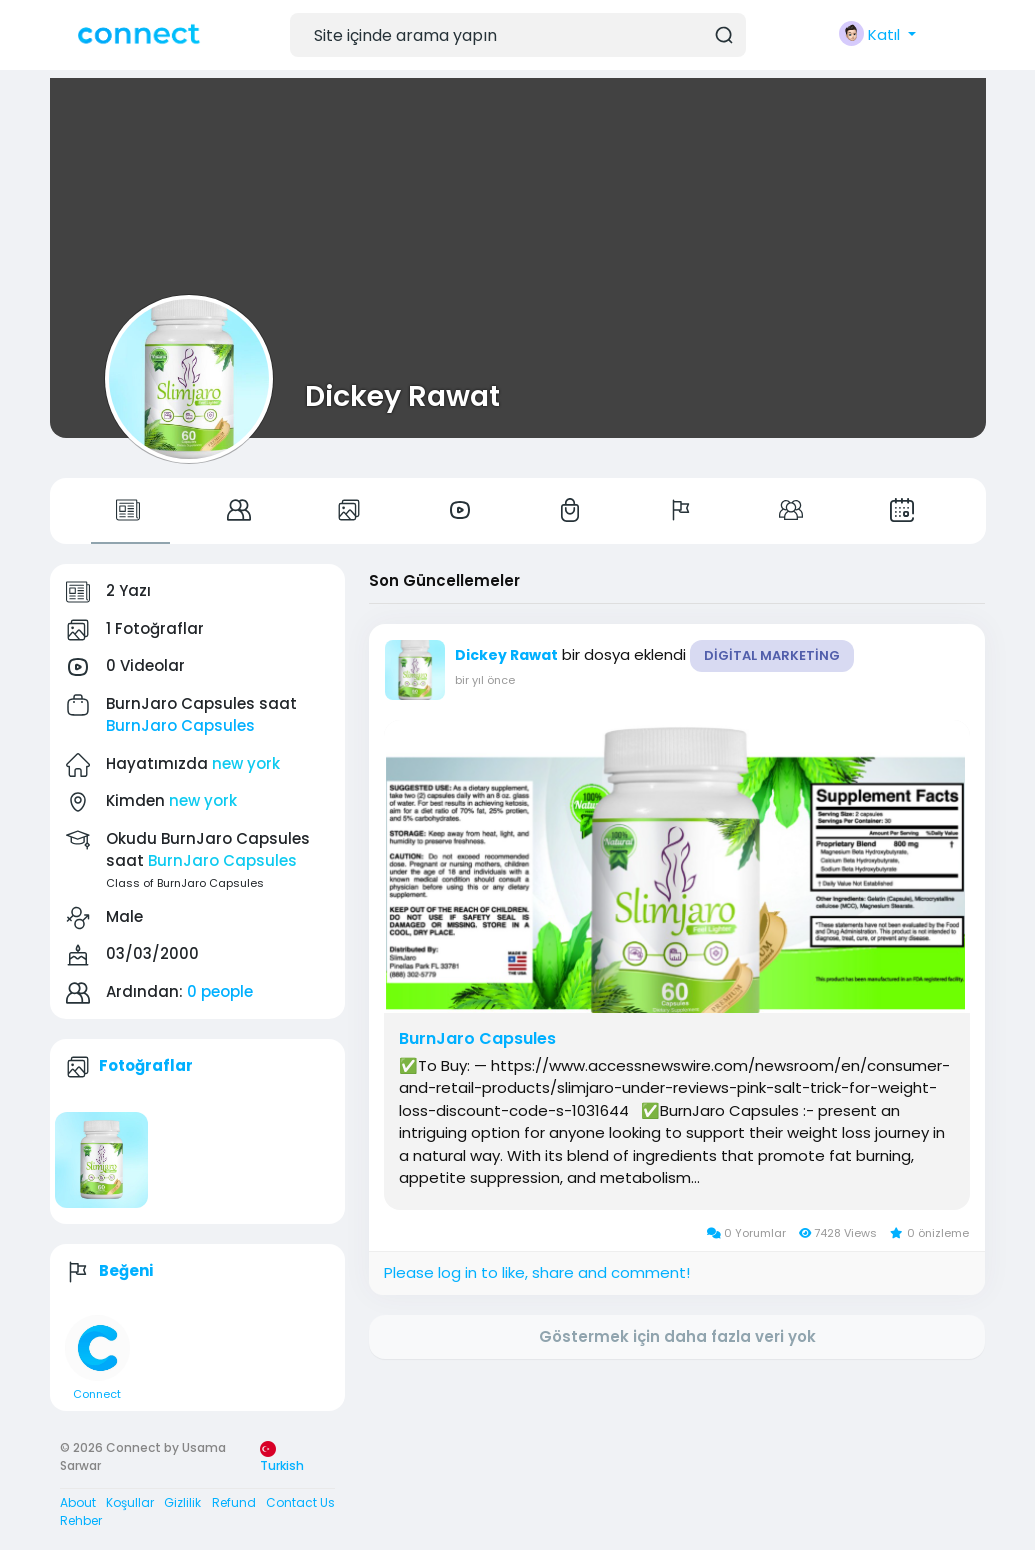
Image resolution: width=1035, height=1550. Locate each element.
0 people (220, 991)
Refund (234, 1502)
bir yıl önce (485, 680)
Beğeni (126, 1270)
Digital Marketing (772, 655)
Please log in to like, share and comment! (537, 1272)
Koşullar (130, 1502)
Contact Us (300, 1502)
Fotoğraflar (146, 1065)
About (78, 1502)
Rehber (81, 1520)
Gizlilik (182, 1502)
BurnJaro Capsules (180, 725)
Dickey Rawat (402, 396)
